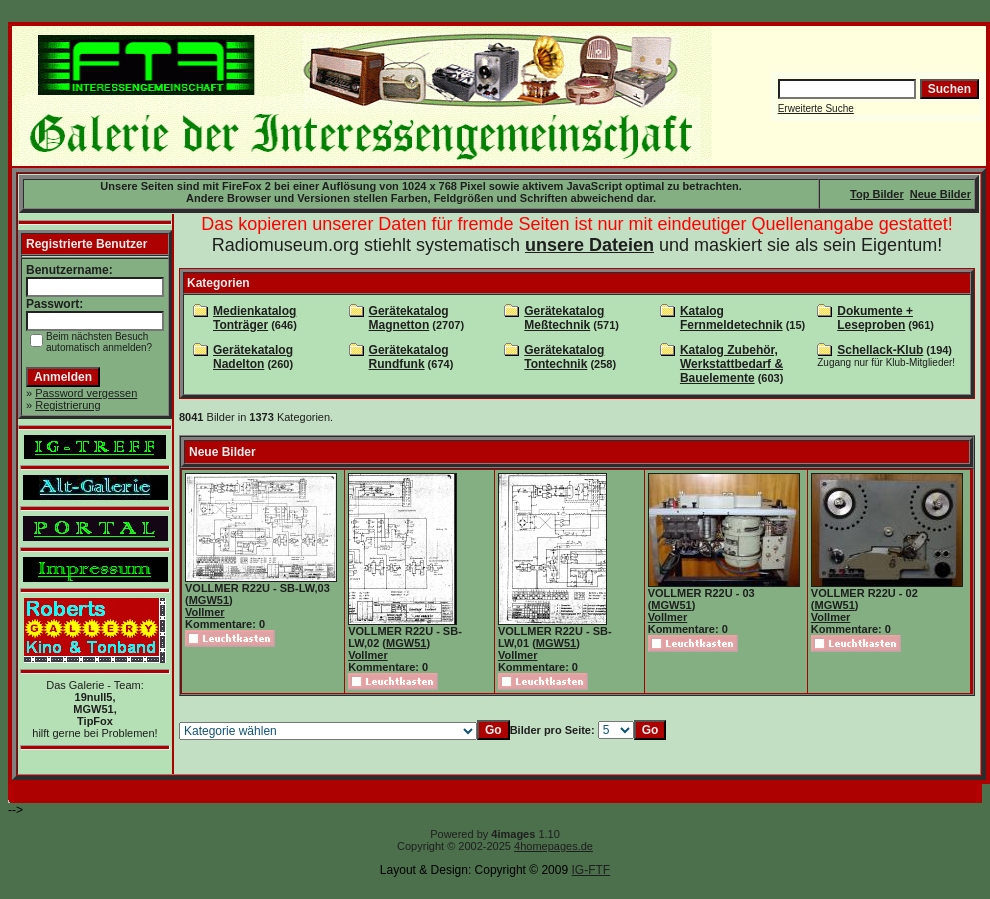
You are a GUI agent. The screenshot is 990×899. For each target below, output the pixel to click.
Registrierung (67, 405)
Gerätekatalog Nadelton (253, 357)
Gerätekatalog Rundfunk (409, 357)
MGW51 (209, 600)
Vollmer (205, 612)
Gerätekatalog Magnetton (409, 318)
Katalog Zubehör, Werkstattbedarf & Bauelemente (731, 364)
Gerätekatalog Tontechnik (564, 357)
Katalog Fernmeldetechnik (731, 318)
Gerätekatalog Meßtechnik (564, 318)
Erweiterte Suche (816, 108)
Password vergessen (86, 393)
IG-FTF (590, 870)
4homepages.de (553, 846)
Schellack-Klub (880, 350)
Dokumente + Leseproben (875, 318)
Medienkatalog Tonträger (254, 318)
